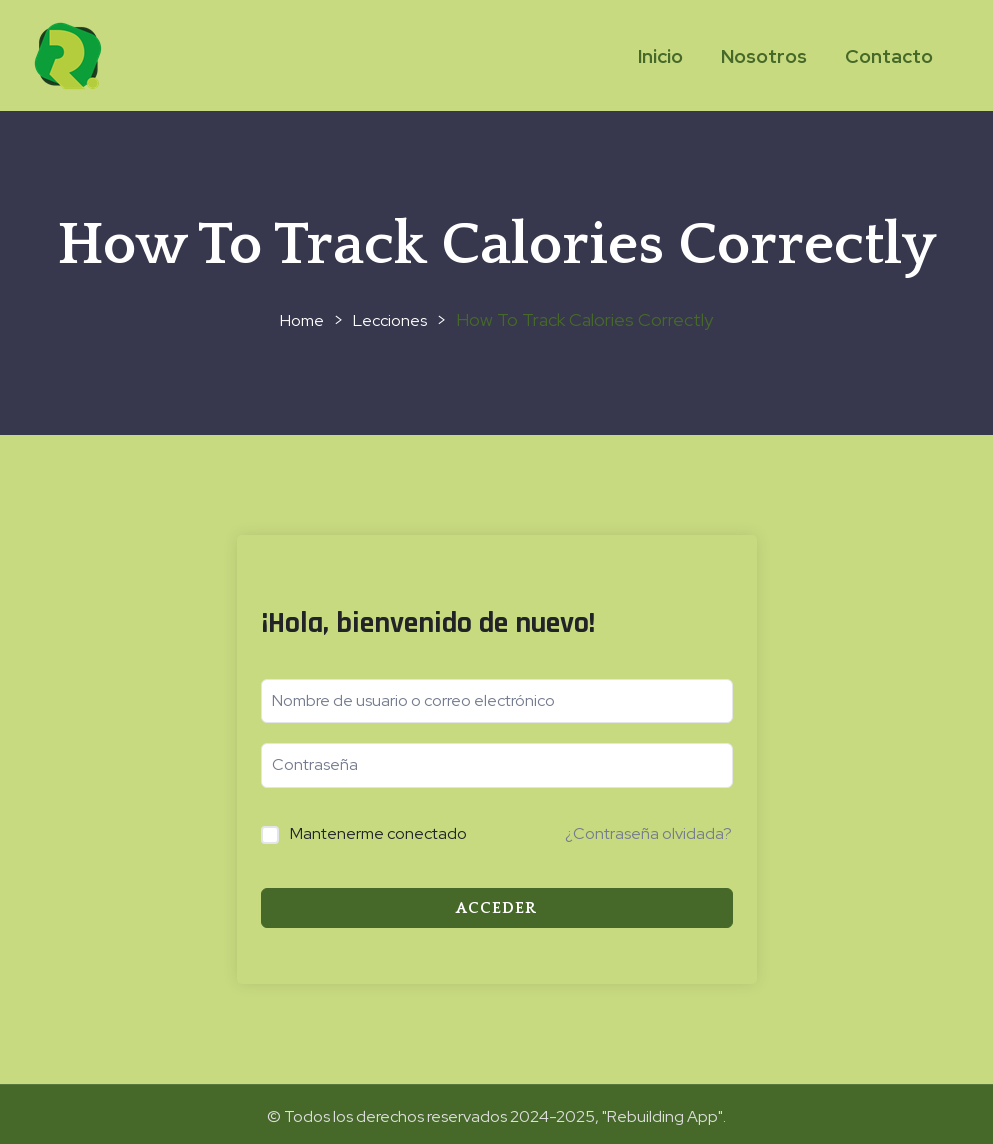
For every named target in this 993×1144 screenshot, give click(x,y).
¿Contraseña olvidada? (648, 833)
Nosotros (764, 56)
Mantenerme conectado (378, 833)
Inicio (660, 56)
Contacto (889, 56)
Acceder (496, 908)
